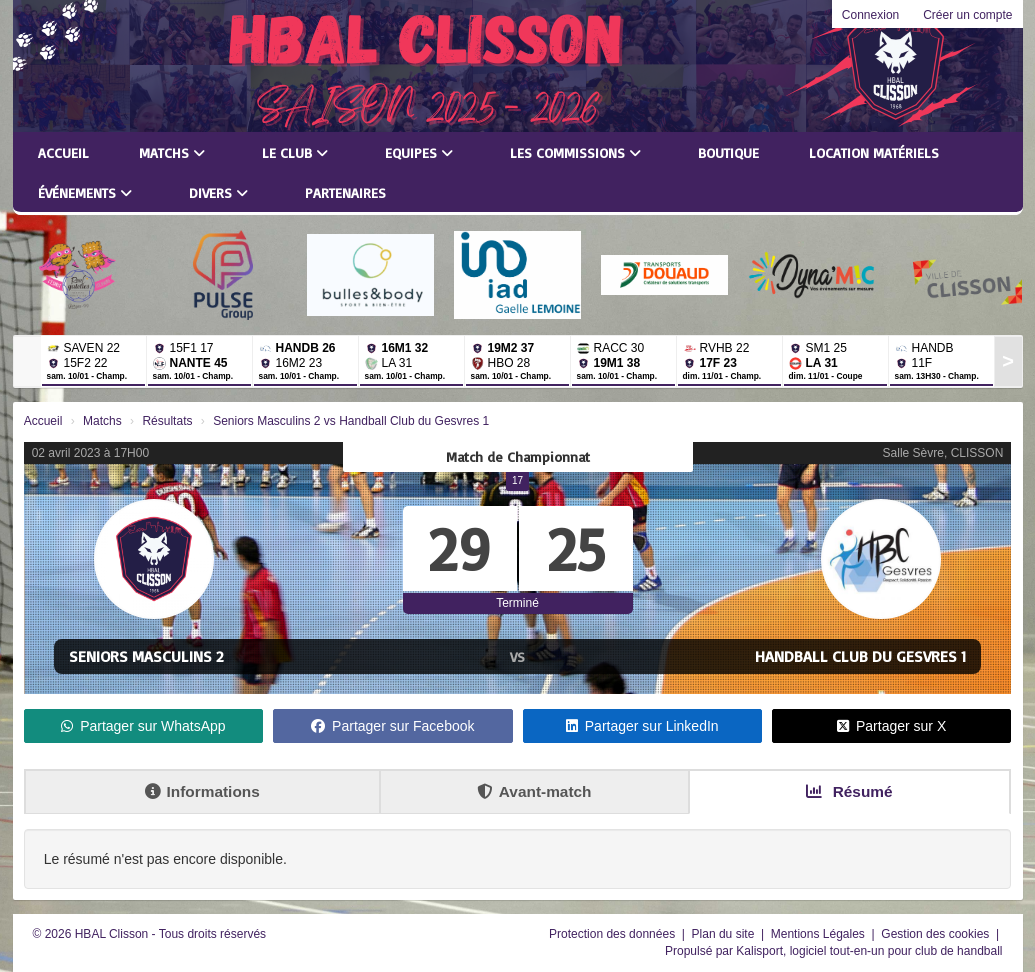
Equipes (419, 152)
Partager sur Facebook (392, 726)
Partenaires (345, 192)
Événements (85, 192)
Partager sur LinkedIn (642, 726)
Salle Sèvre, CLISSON (943, 453)
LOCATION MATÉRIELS (874, 152)
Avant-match (534, 791)
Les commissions (575, 152)
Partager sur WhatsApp (143, 726)
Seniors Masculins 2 (146, 656)
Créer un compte (967, 15)
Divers (218, 192)
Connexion (870, 15)
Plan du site (725, 934)
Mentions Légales (819, 934)
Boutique (728, 152)
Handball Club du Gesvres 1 (860, 656)
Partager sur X (891, 726)
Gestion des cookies (936, 934)
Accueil (63, 152)
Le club (295, 152)
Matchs (172, 152)
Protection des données (613, 934)
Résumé (849, 791)
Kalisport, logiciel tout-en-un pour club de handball (869, 951)
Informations (202, 791)
